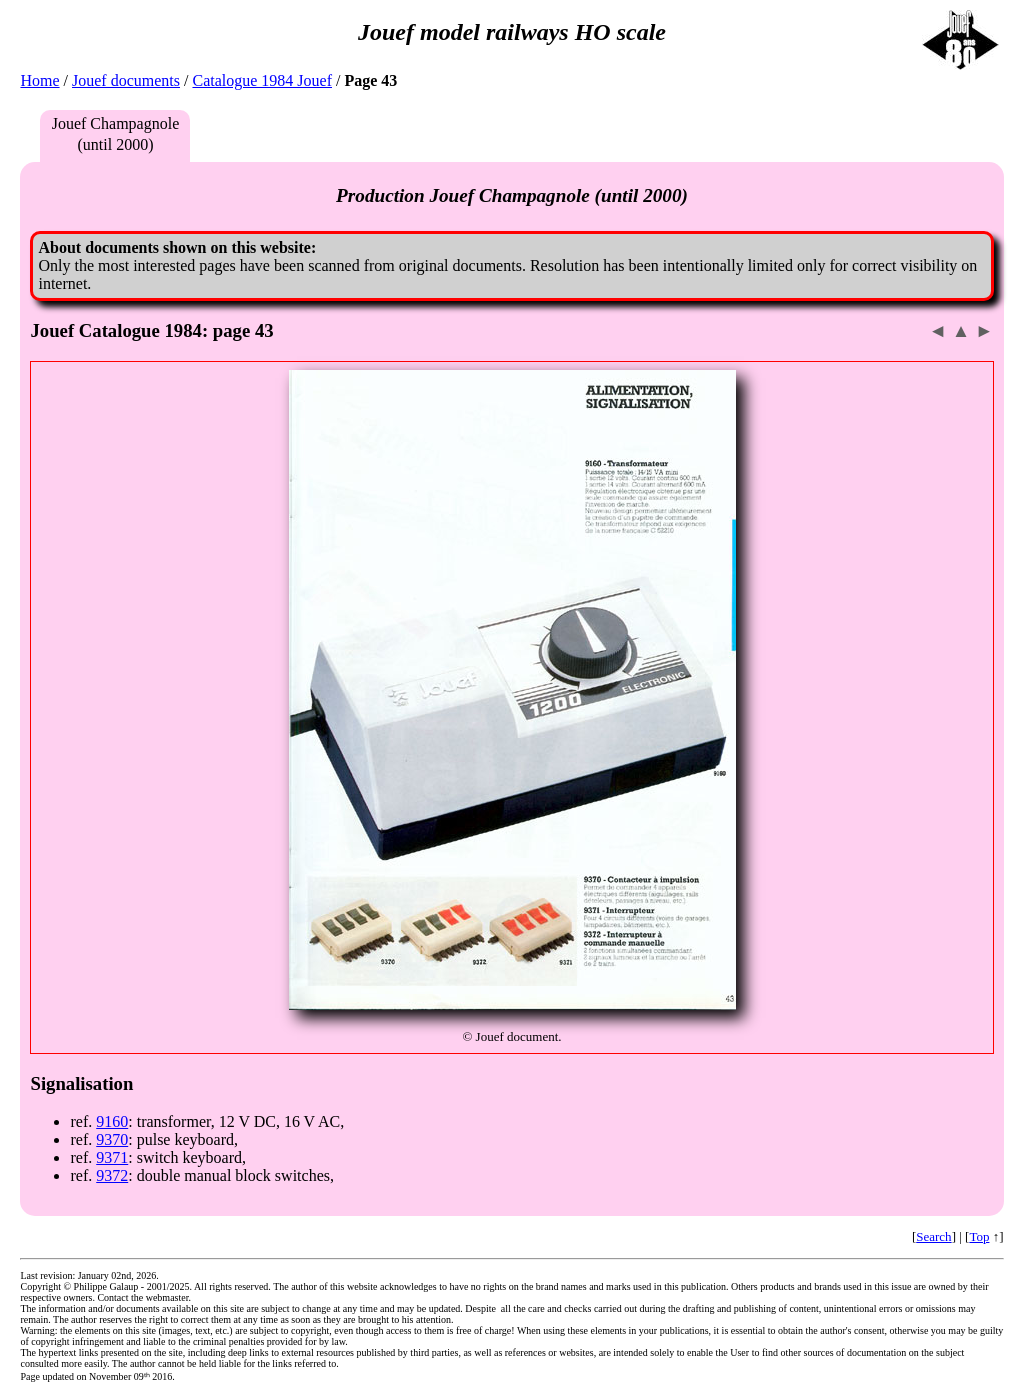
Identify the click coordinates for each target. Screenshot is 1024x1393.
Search (933, 1236)
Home (39, 80)
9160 (112, 1121)
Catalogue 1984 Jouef (262, 80)
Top (979, 1236)
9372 (112, 1175)
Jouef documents (126, 80)
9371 (112, 1157)
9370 (112, 1139)
